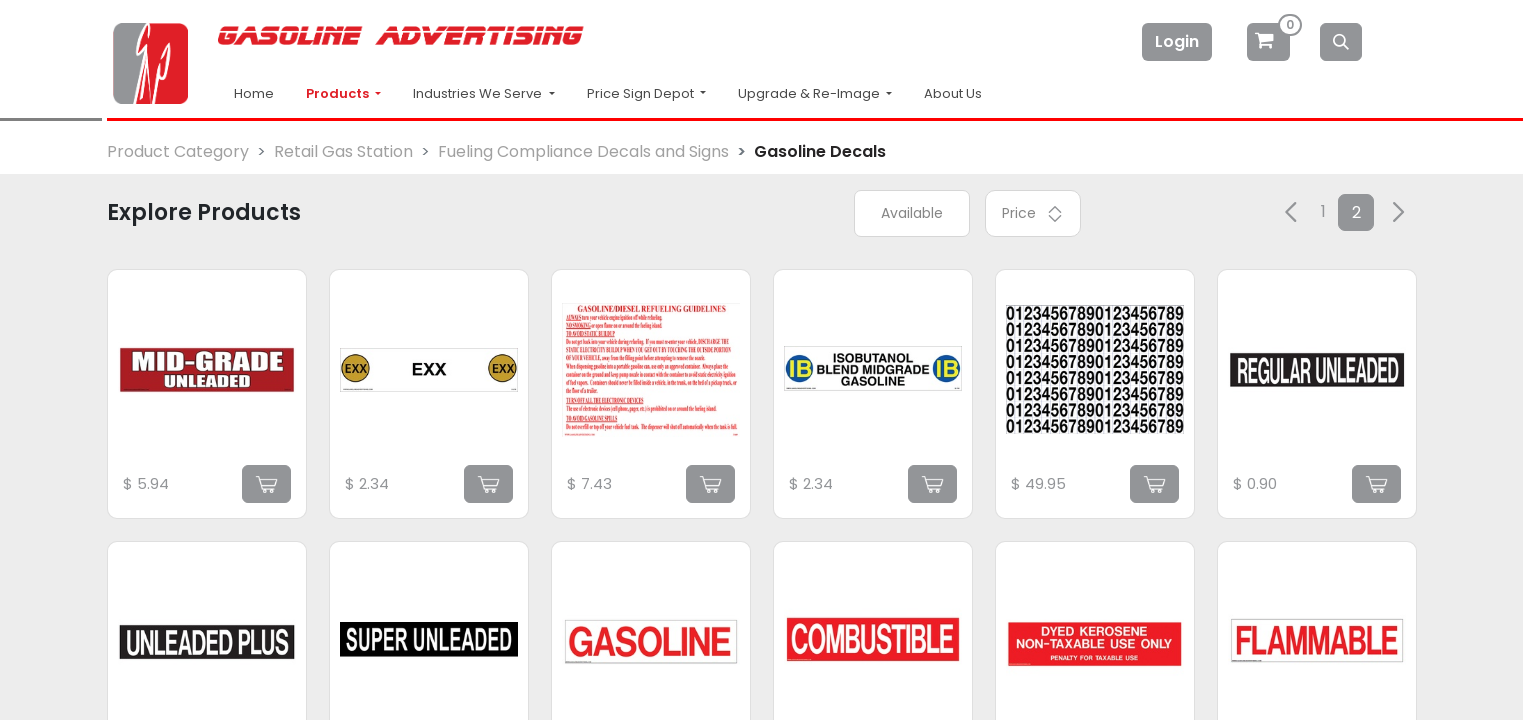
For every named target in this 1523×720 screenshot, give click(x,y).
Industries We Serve (479, 93)
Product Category (178, 151)
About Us (953, 93)
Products (339, 93)
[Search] (1341, 42)
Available (912, 213)
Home (254, 93)
